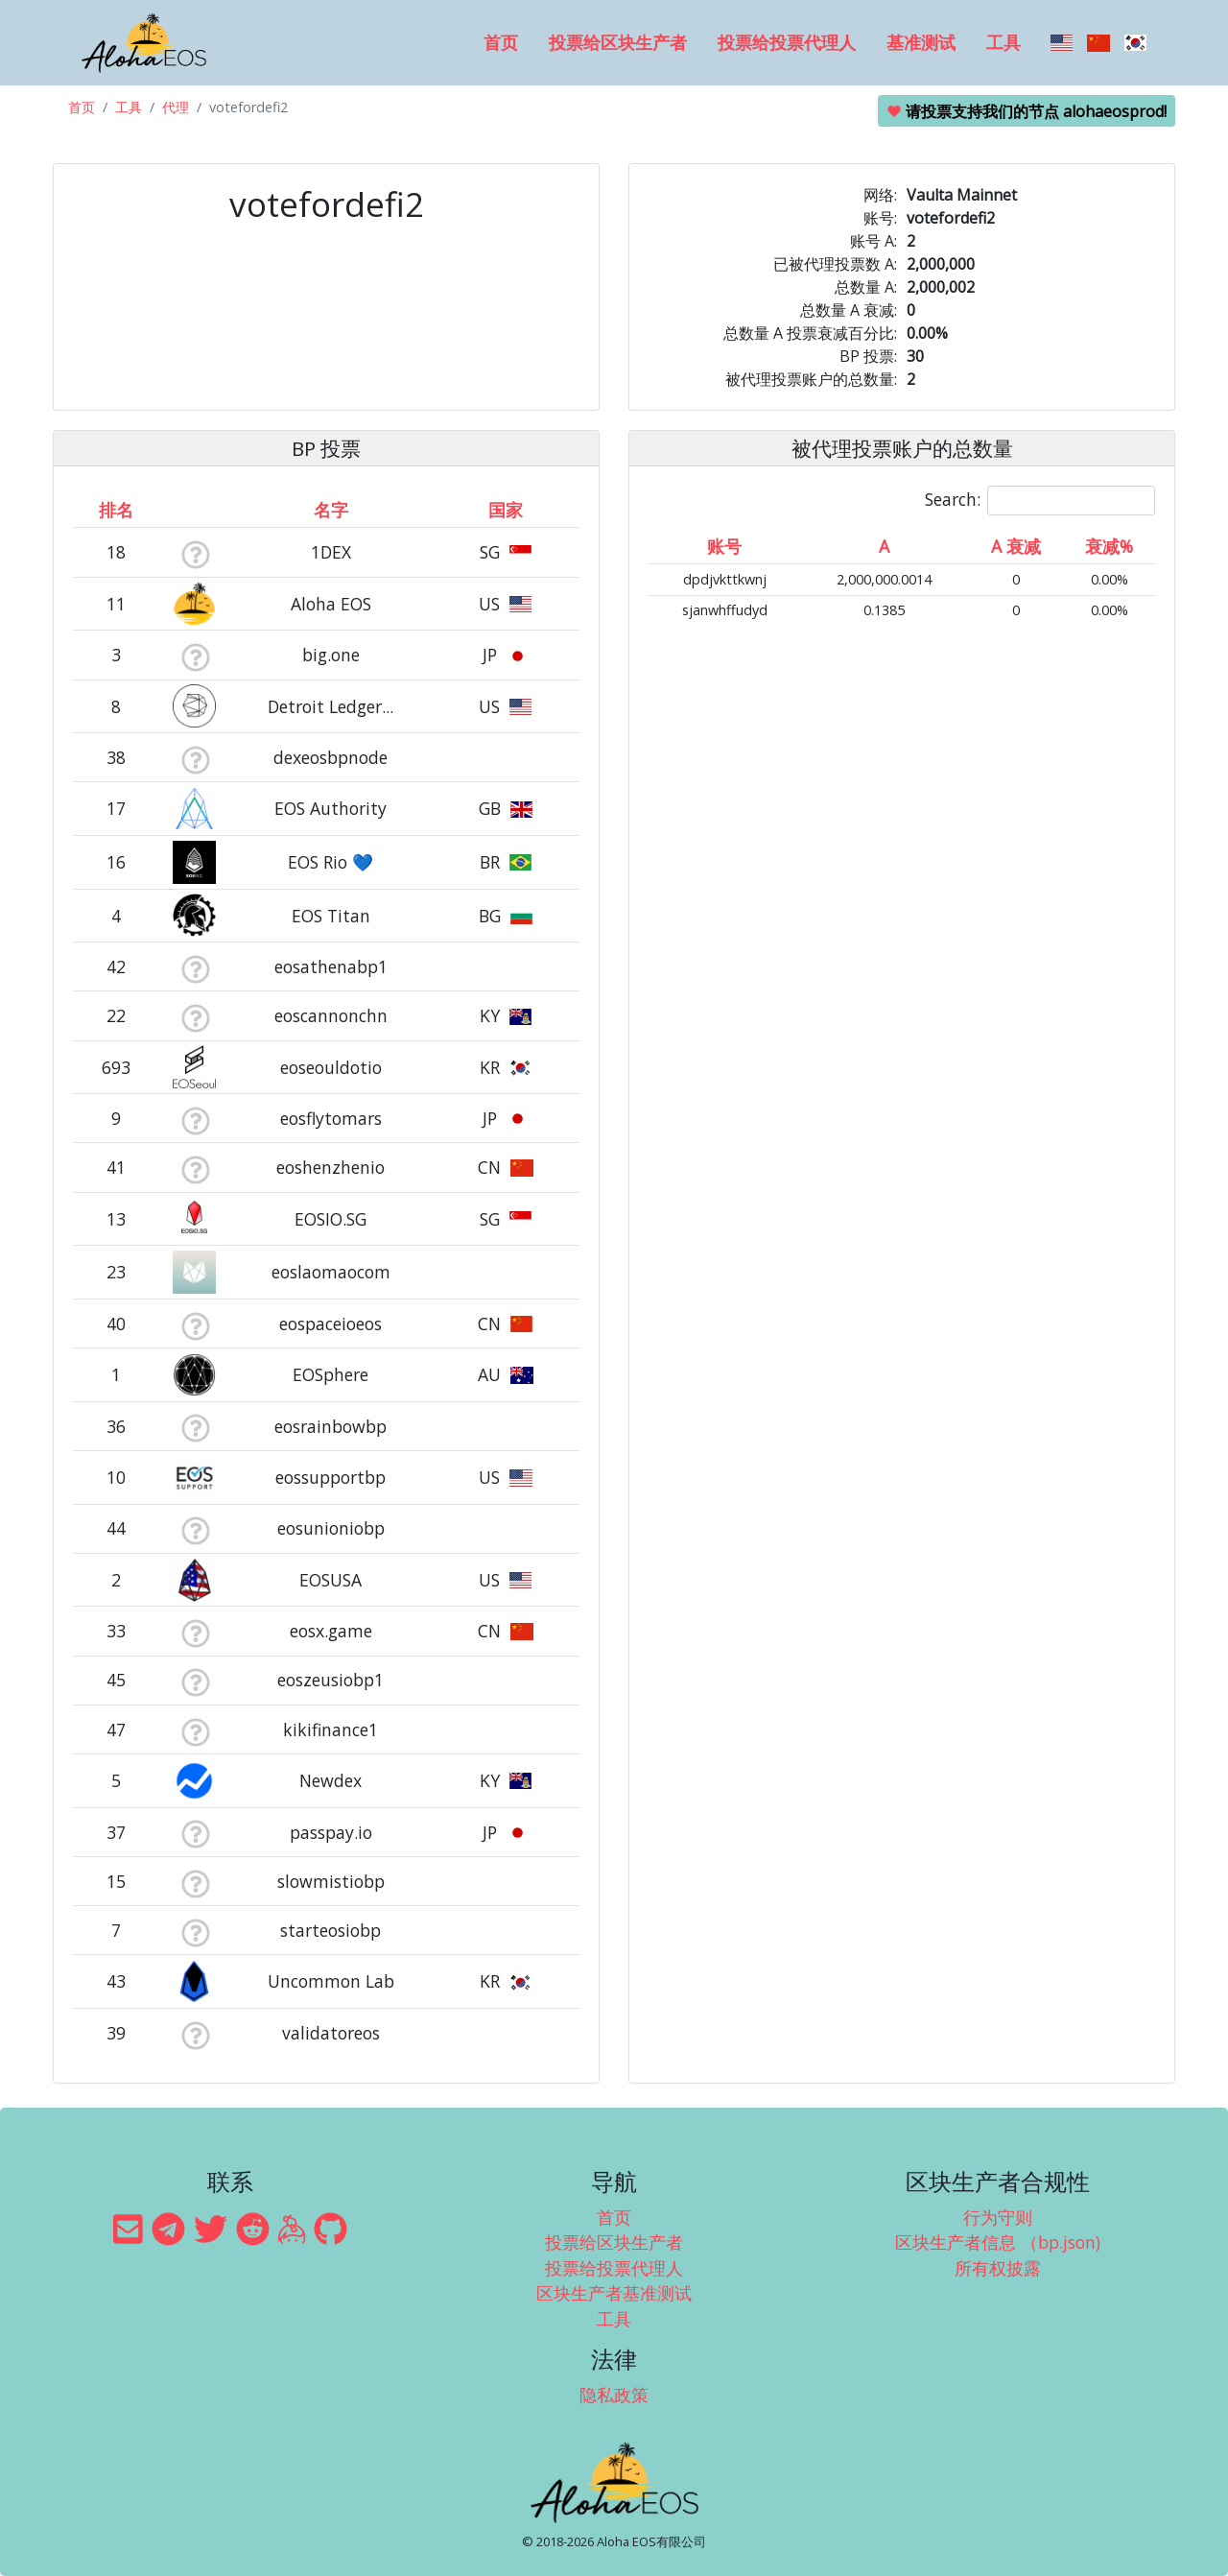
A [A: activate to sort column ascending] (884, 546)
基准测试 (921, 42)
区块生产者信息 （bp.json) (997, 2242)
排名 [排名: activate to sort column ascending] (116, 509)
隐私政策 (614, 2394)
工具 (1003, 42)
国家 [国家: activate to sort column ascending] (505, 509)
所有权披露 (998, 2267)
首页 (501, 42)
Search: (1040, 500)
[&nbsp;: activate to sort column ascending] (195, 509)
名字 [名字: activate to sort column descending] (331, 509)
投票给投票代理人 (787, 42)
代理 (175, 107)
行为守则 (997, 2217)
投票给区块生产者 (618, 42)
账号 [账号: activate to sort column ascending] (724, 546)
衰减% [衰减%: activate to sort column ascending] (1109, 546)
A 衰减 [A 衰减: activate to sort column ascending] (1016, 546)
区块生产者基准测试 (614, 2292)
